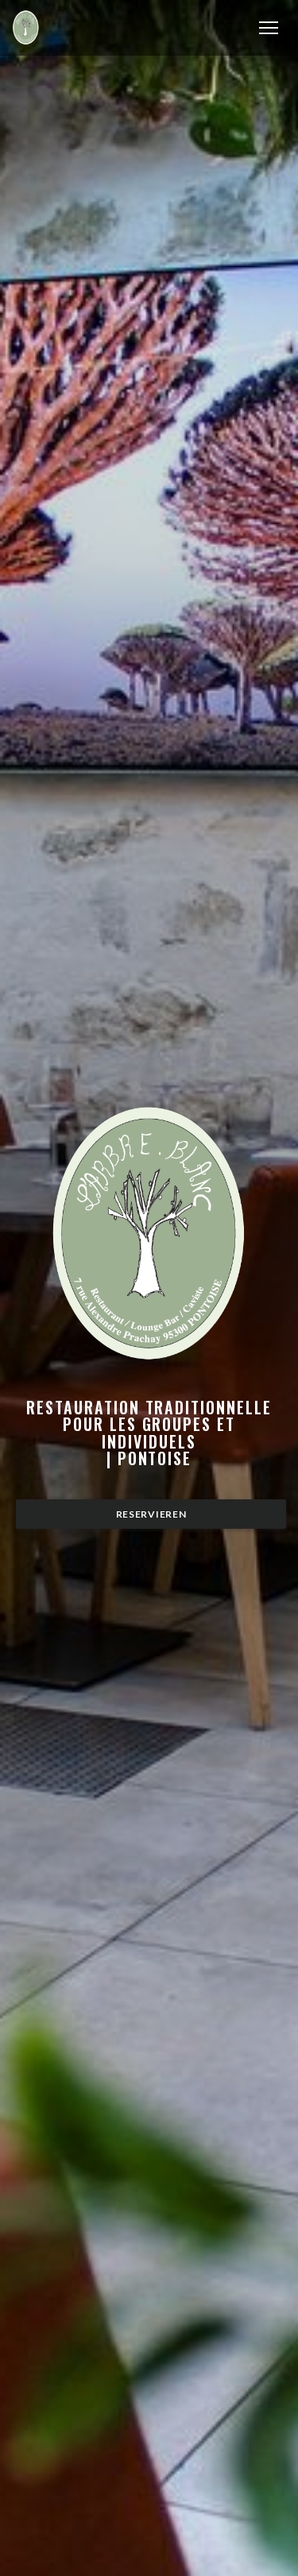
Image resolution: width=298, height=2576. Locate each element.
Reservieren (151, 1514)
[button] (268, 27)
